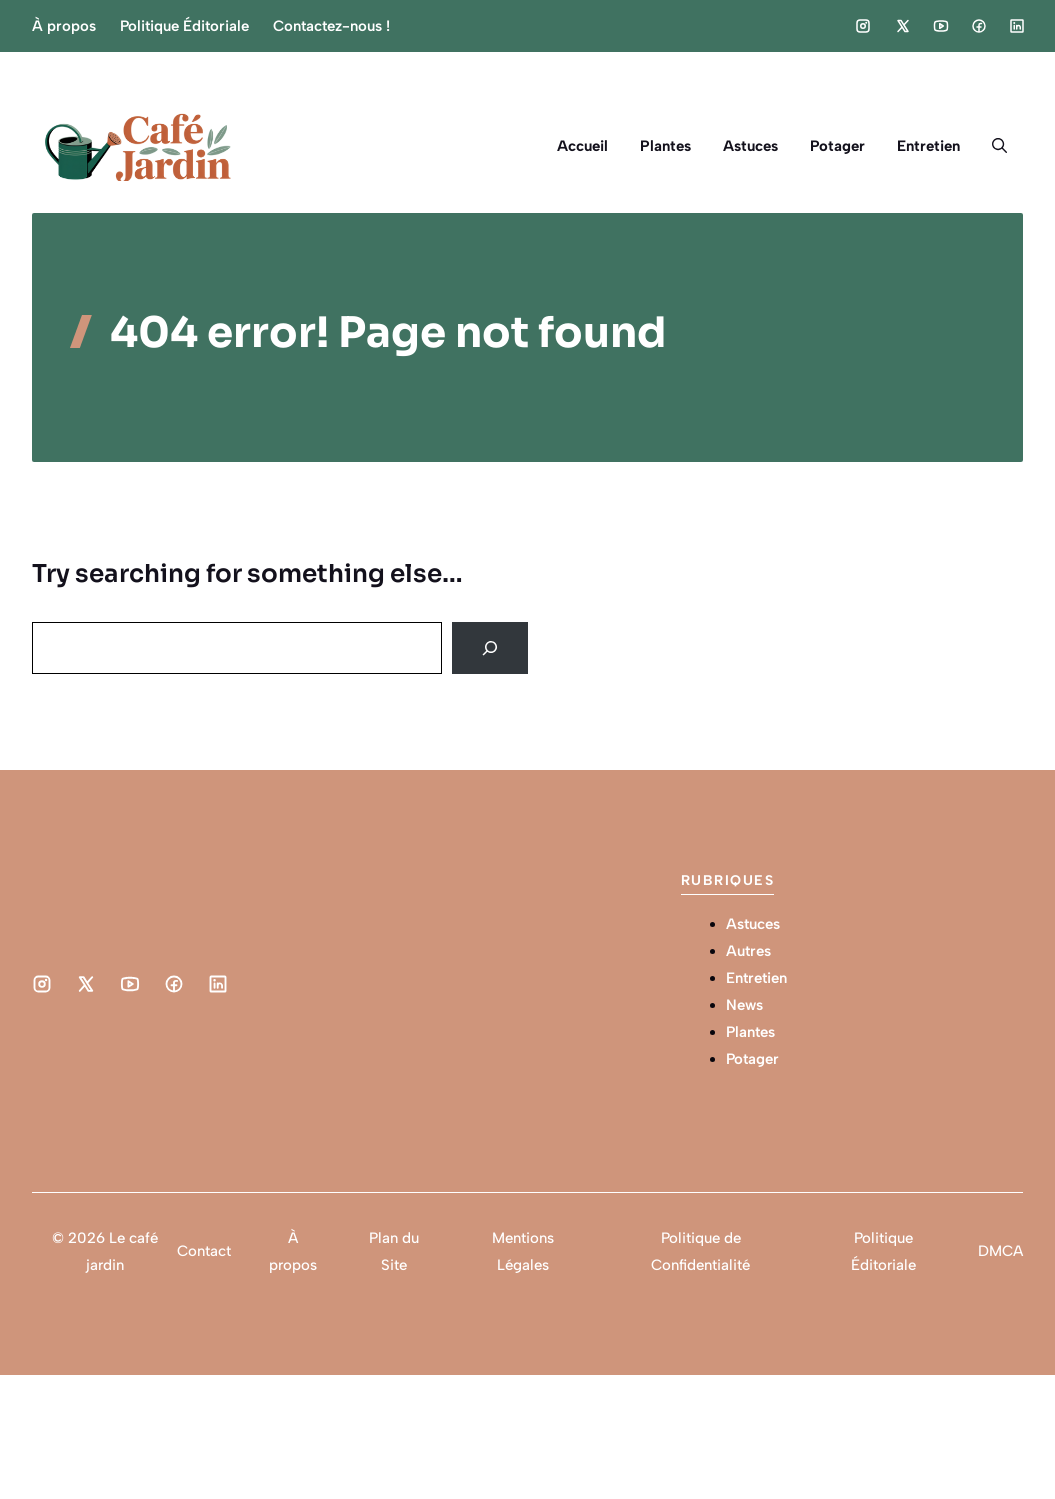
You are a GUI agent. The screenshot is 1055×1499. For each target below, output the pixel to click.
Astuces (750, 146)
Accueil (582, 146)
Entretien (928, 146)
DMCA (1000, 1251)
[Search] (490, 648)
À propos (64, 26)
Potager (837, 146)
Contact (204, 1251)
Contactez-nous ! (331, 26)
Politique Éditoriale (184, 26)
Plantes (665, 146)
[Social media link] (863, 26)
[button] (999, 146)
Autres (748, 951)
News (744, 1005)
